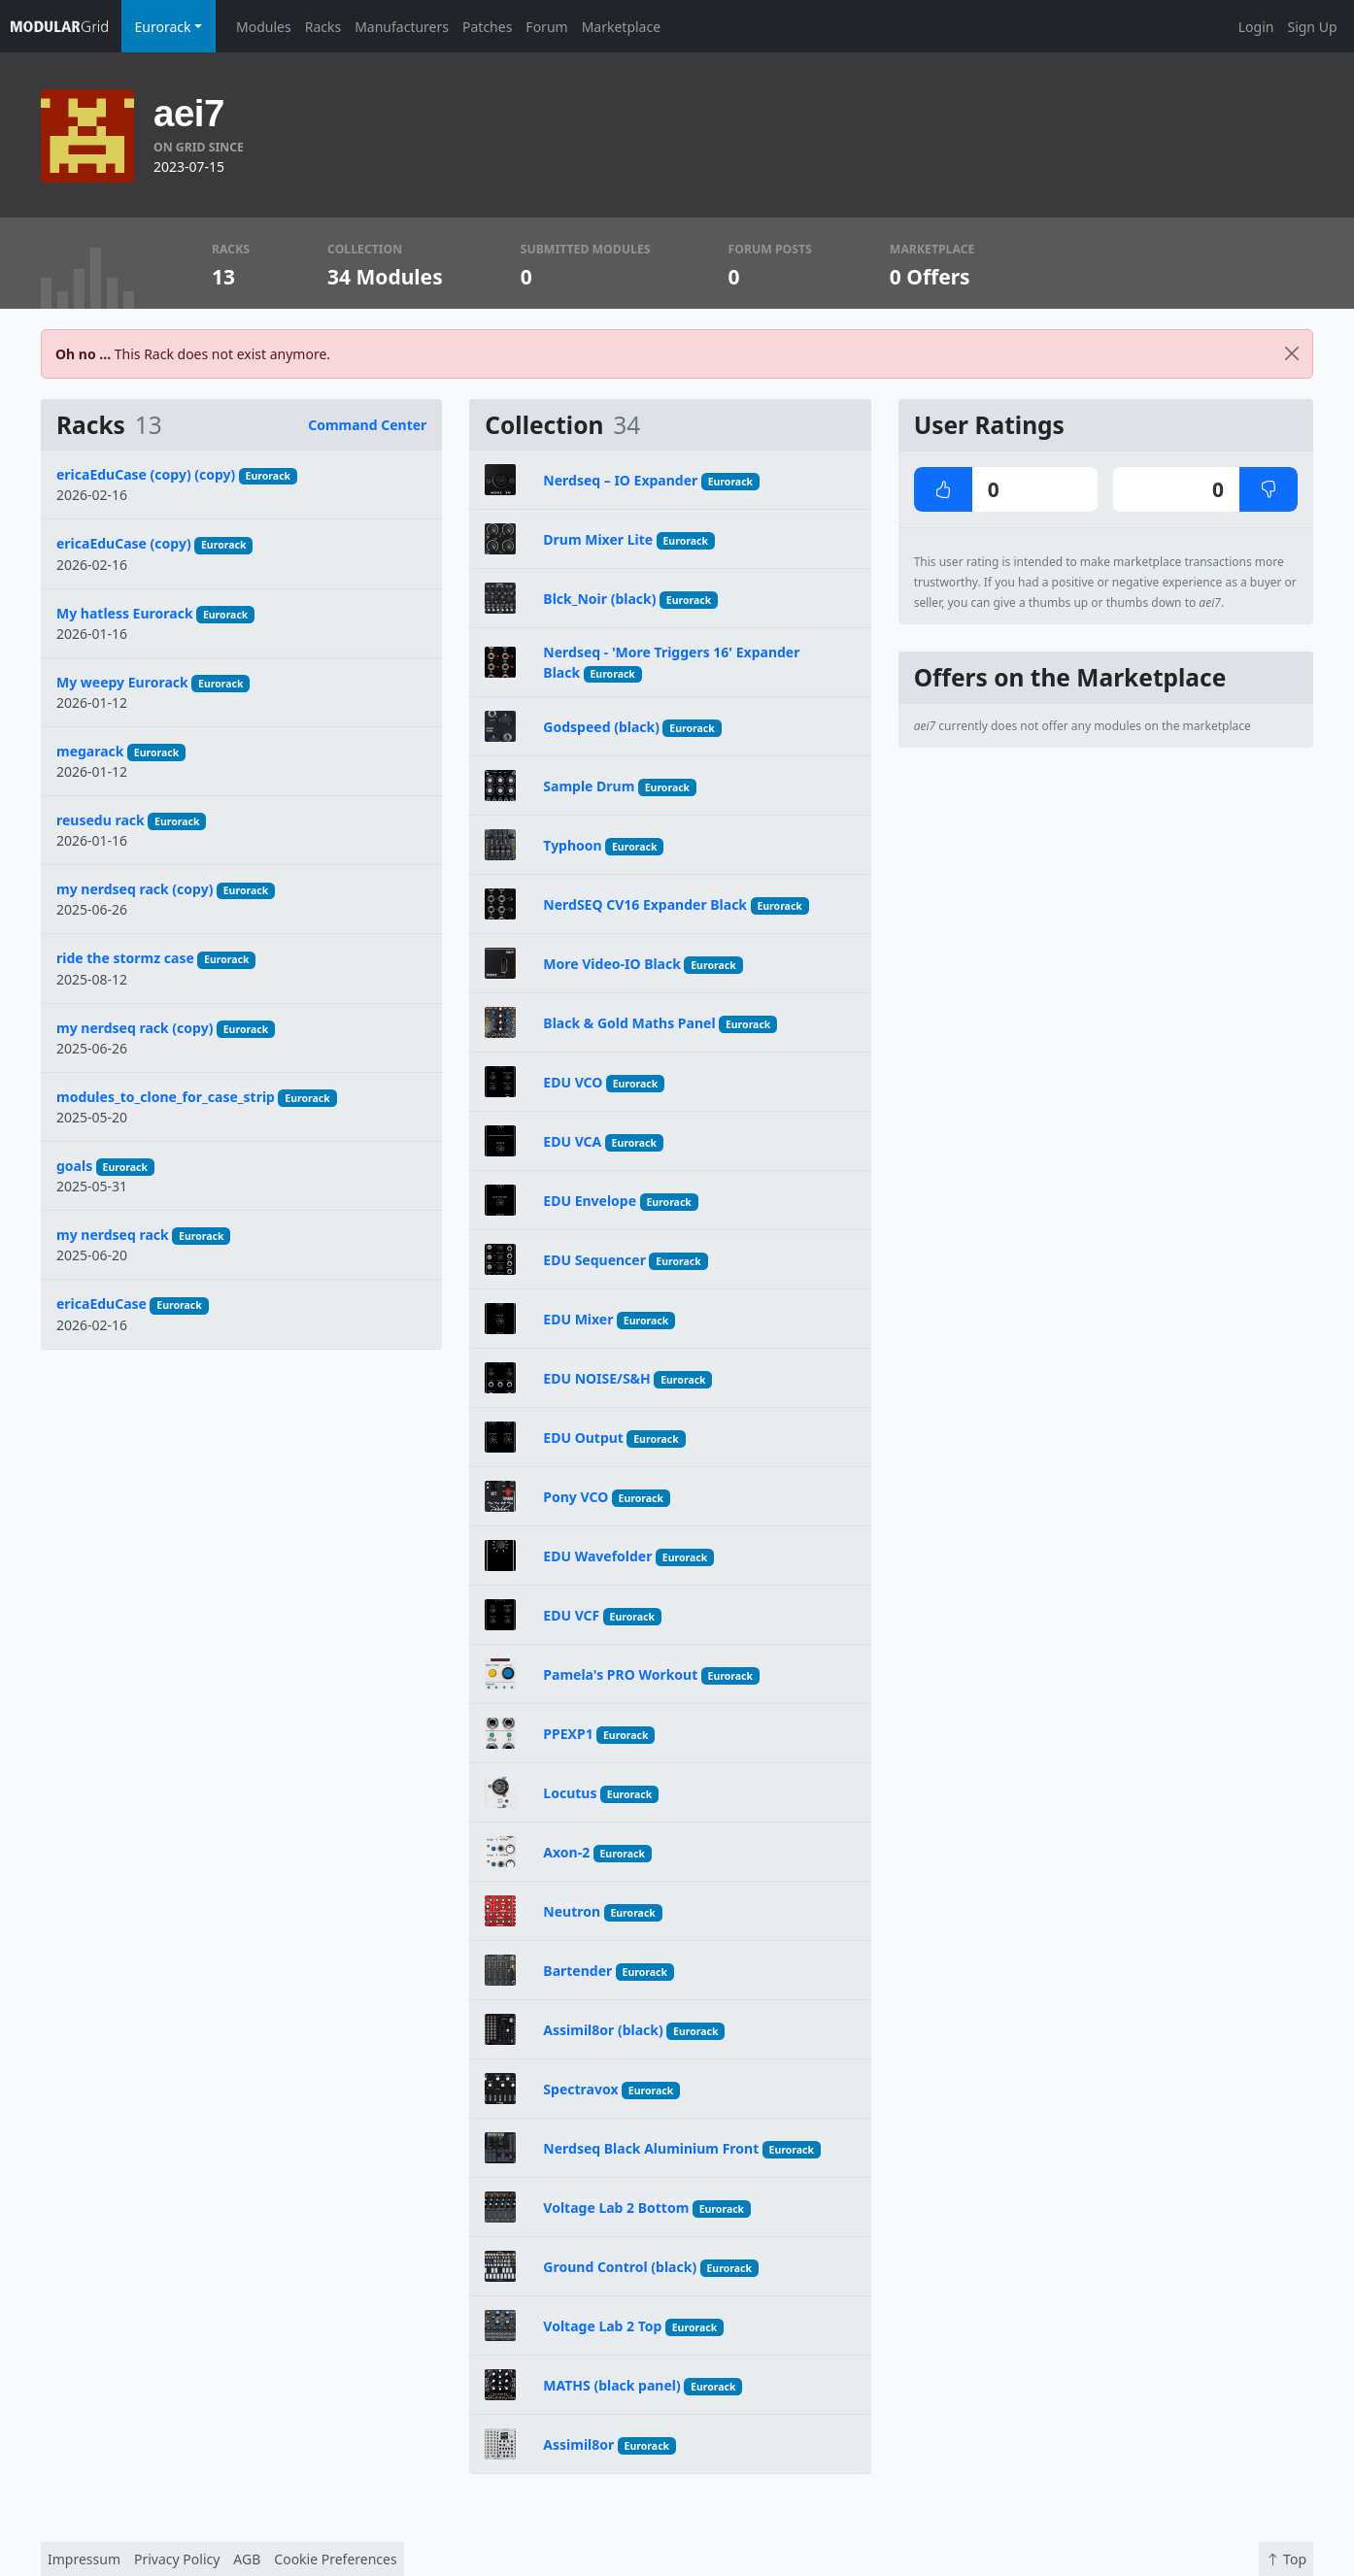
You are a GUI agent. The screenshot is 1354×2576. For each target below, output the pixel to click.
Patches (487, 26)
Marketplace (621, 26)
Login (1256, 26)
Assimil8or (578, 2444)
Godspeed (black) (601, 727)
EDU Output (583, 1437)
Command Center (367, 425)
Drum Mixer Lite (598, 539)
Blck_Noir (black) (599, 598)
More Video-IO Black (612, 963)
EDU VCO (572, 1082)
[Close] (1291, 354)
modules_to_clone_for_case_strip (165, 1096)
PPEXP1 (567, 1733)
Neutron (571, 1911)
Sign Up (1312, 26)
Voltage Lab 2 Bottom (616, 2207)
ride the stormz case (125, 958)
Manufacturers (402, 26)
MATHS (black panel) (611, 2385)
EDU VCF (571, 1615)
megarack (90, 751)
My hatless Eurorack (124, 613)
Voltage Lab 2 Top (602, 2326)
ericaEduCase (101, 1303)
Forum (546, 26)
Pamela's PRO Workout (620, 1674)
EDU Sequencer (594, 1260)
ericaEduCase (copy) (123, 543)
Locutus (569, 1793)
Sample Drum (588, 786)
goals (74, 1165)
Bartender (577, 1970)
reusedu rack (100, 820)
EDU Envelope (589, 1200)
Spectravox (580, 2089)
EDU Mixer (578, 1319)
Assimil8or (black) (602, 2030)
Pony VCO (575, 1497)
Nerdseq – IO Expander (620, 480)
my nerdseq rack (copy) (134, 889)
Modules (263, 26)
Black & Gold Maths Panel (629, 1023)
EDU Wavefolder (597, 1556)
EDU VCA (572, 1141)
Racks (323, 26)
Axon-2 (566, 1852)
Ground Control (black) (619, 2267)
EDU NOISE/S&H (597, 1378)
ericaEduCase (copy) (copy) (145, 474)
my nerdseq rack (112, 1234)
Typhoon (572, 845)
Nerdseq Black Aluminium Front (651, 2148)
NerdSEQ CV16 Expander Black (645, 904)
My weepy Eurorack (122, 682)
